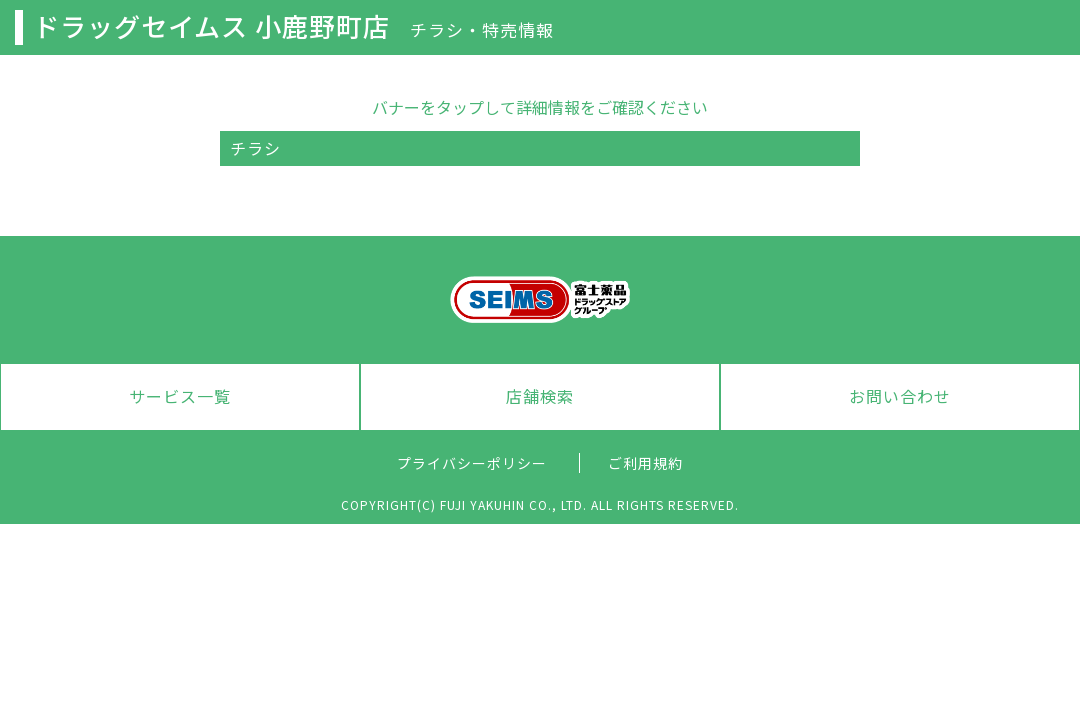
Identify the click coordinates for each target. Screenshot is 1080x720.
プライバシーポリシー (472, 463)
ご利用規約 (645, 463)
